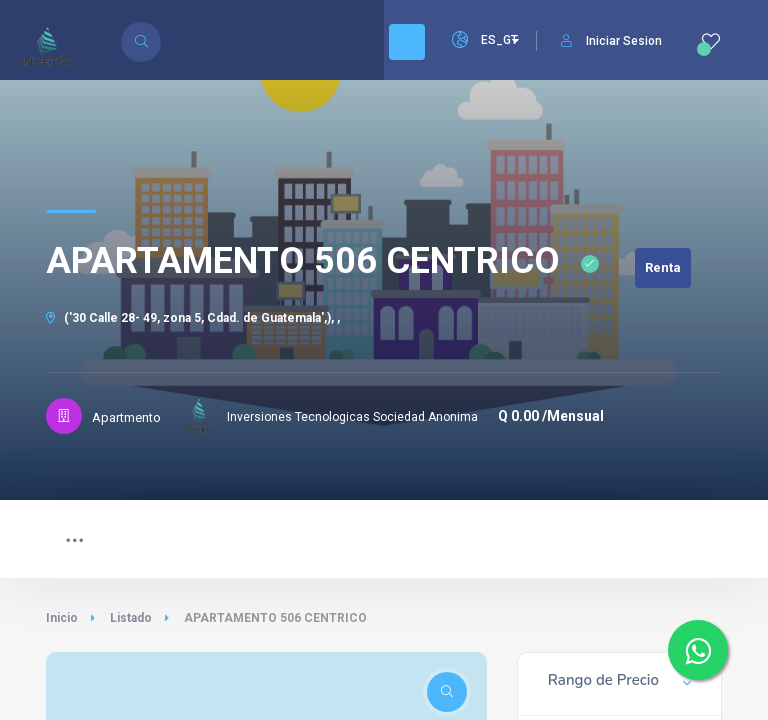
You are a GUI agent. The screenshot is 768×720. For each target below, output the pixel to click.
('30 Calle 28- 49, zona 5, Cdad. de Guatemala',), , (193, 318)
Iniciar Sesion (611, 41)
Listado (131, 618)
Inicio (62, 618)
